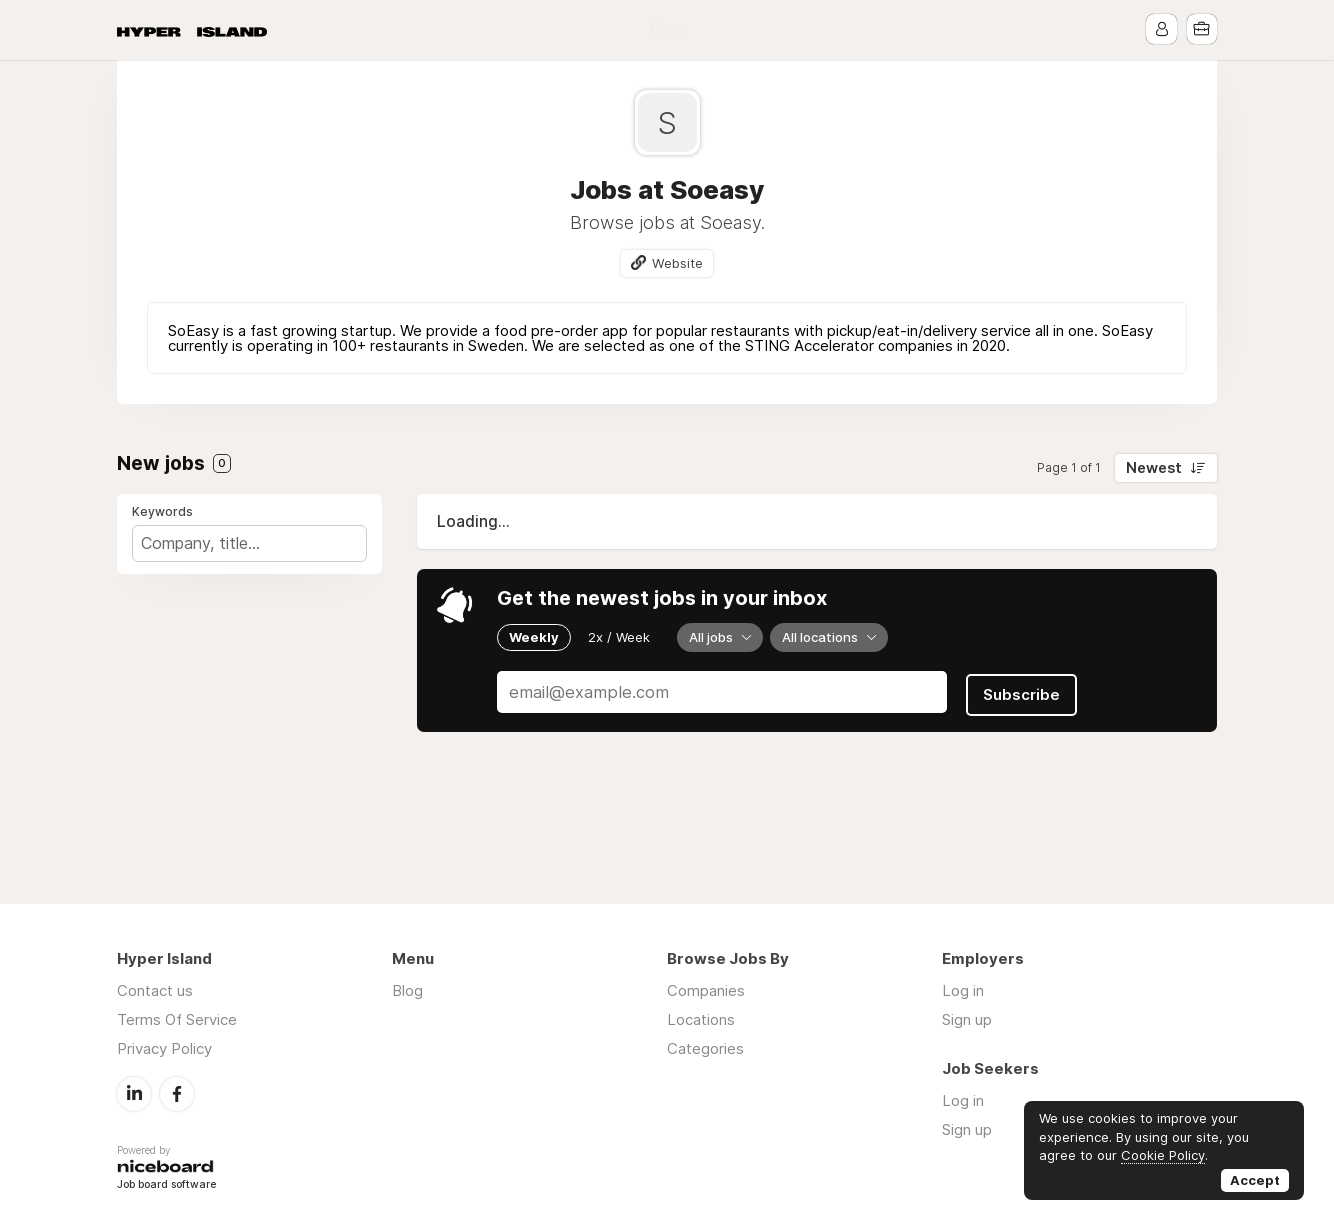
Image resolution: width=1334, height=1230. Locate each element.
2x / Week (619, 637)
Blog (667, 29)
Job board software (166, 1185)
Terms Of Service (177, 1019)
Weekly (534, 637)
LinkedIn (134, 1093)
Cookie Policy (1163, 1155)
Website (678, 263)
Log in (963, 990)
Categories (705, 1048)
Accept (1255, 1180)
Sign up (967, 1019)
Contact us (155, 990)
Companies (706, 990)
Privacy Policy (164, 1048)
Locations (701, 1019)
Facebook (177, 1093)
